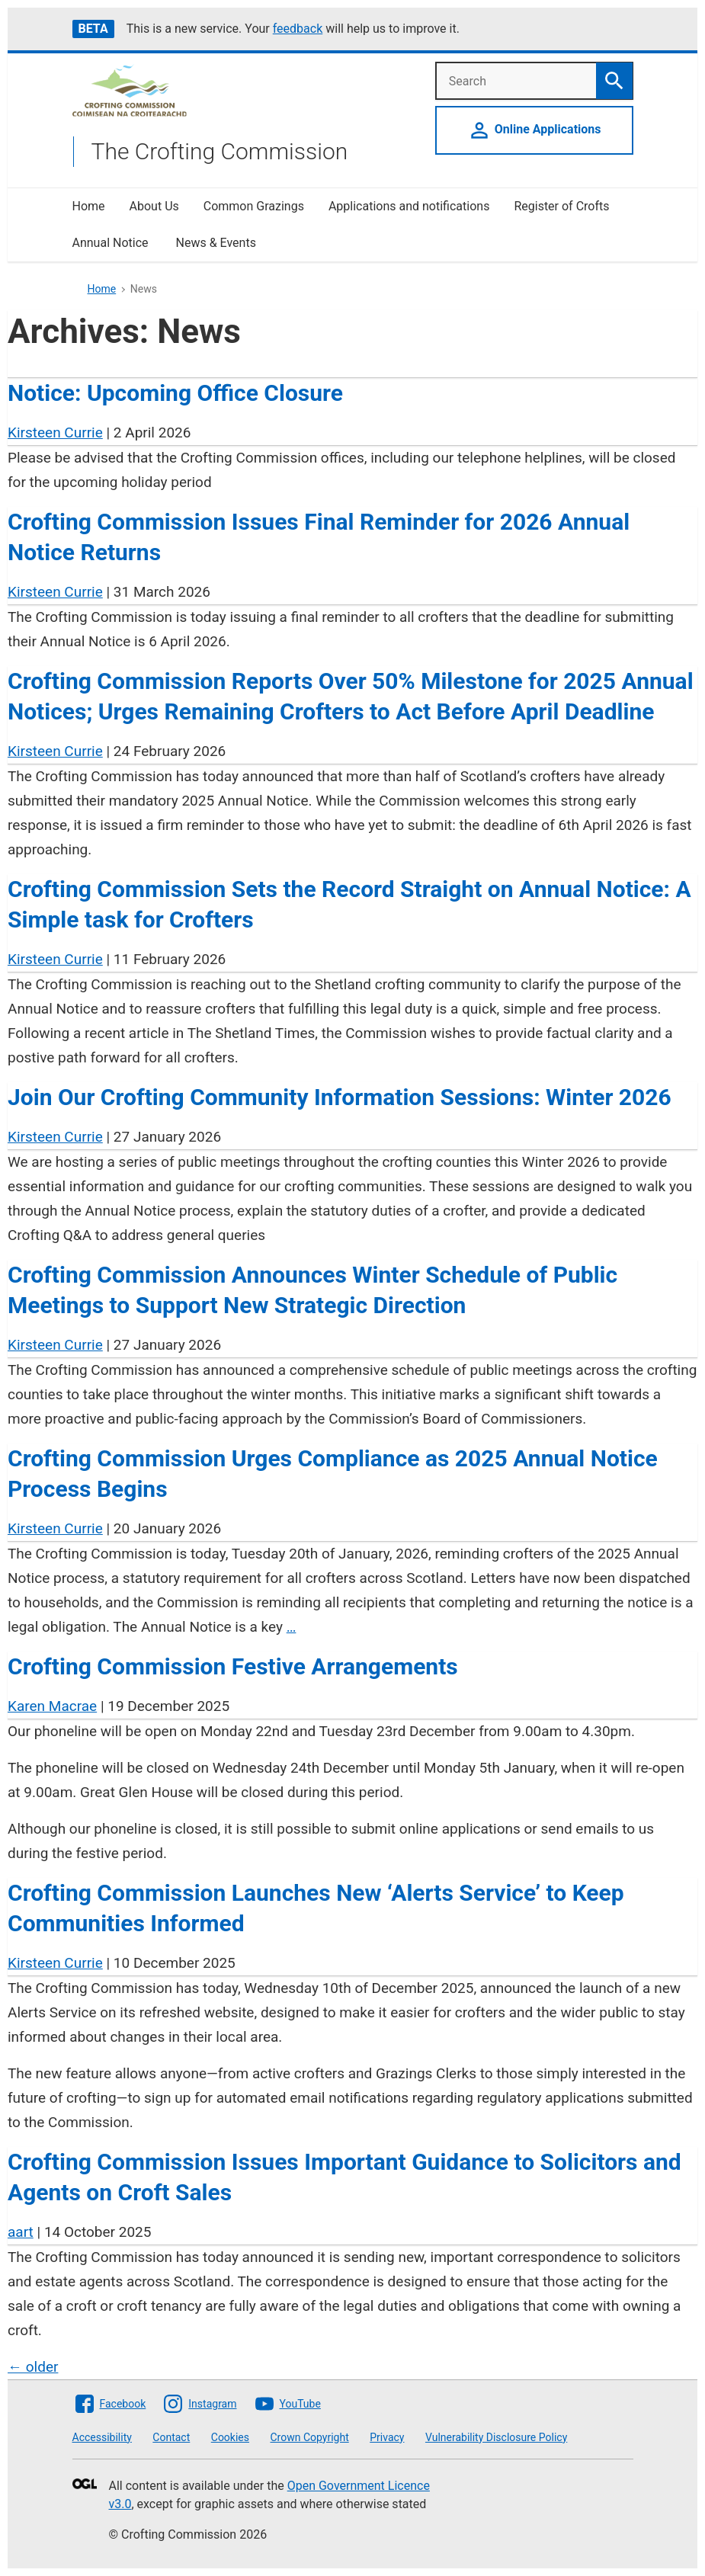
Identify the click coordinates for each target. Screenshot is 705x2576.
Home (88, 206)
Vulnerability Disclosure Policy (496, 2437)
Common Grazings (253, 206)
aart (21, 2232)
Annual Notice (112, 242)
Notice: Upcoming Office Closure (175, 393)
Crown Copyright (309, 2437)
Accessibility (102, 2437)
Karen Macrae (52, 1706)
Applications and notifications (408, 206)
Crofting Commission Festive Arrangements (233, 1666)
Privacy (387, 2437)
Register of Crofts (561, 206)
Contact (171, 2437)
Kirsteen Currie (55, 432)
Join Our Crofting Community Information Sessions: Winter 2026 (339, 1097)
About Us (154, 206)
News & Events (215, 242)
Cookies (230, 2437)
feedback (298, 28)
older (33, 2367)
